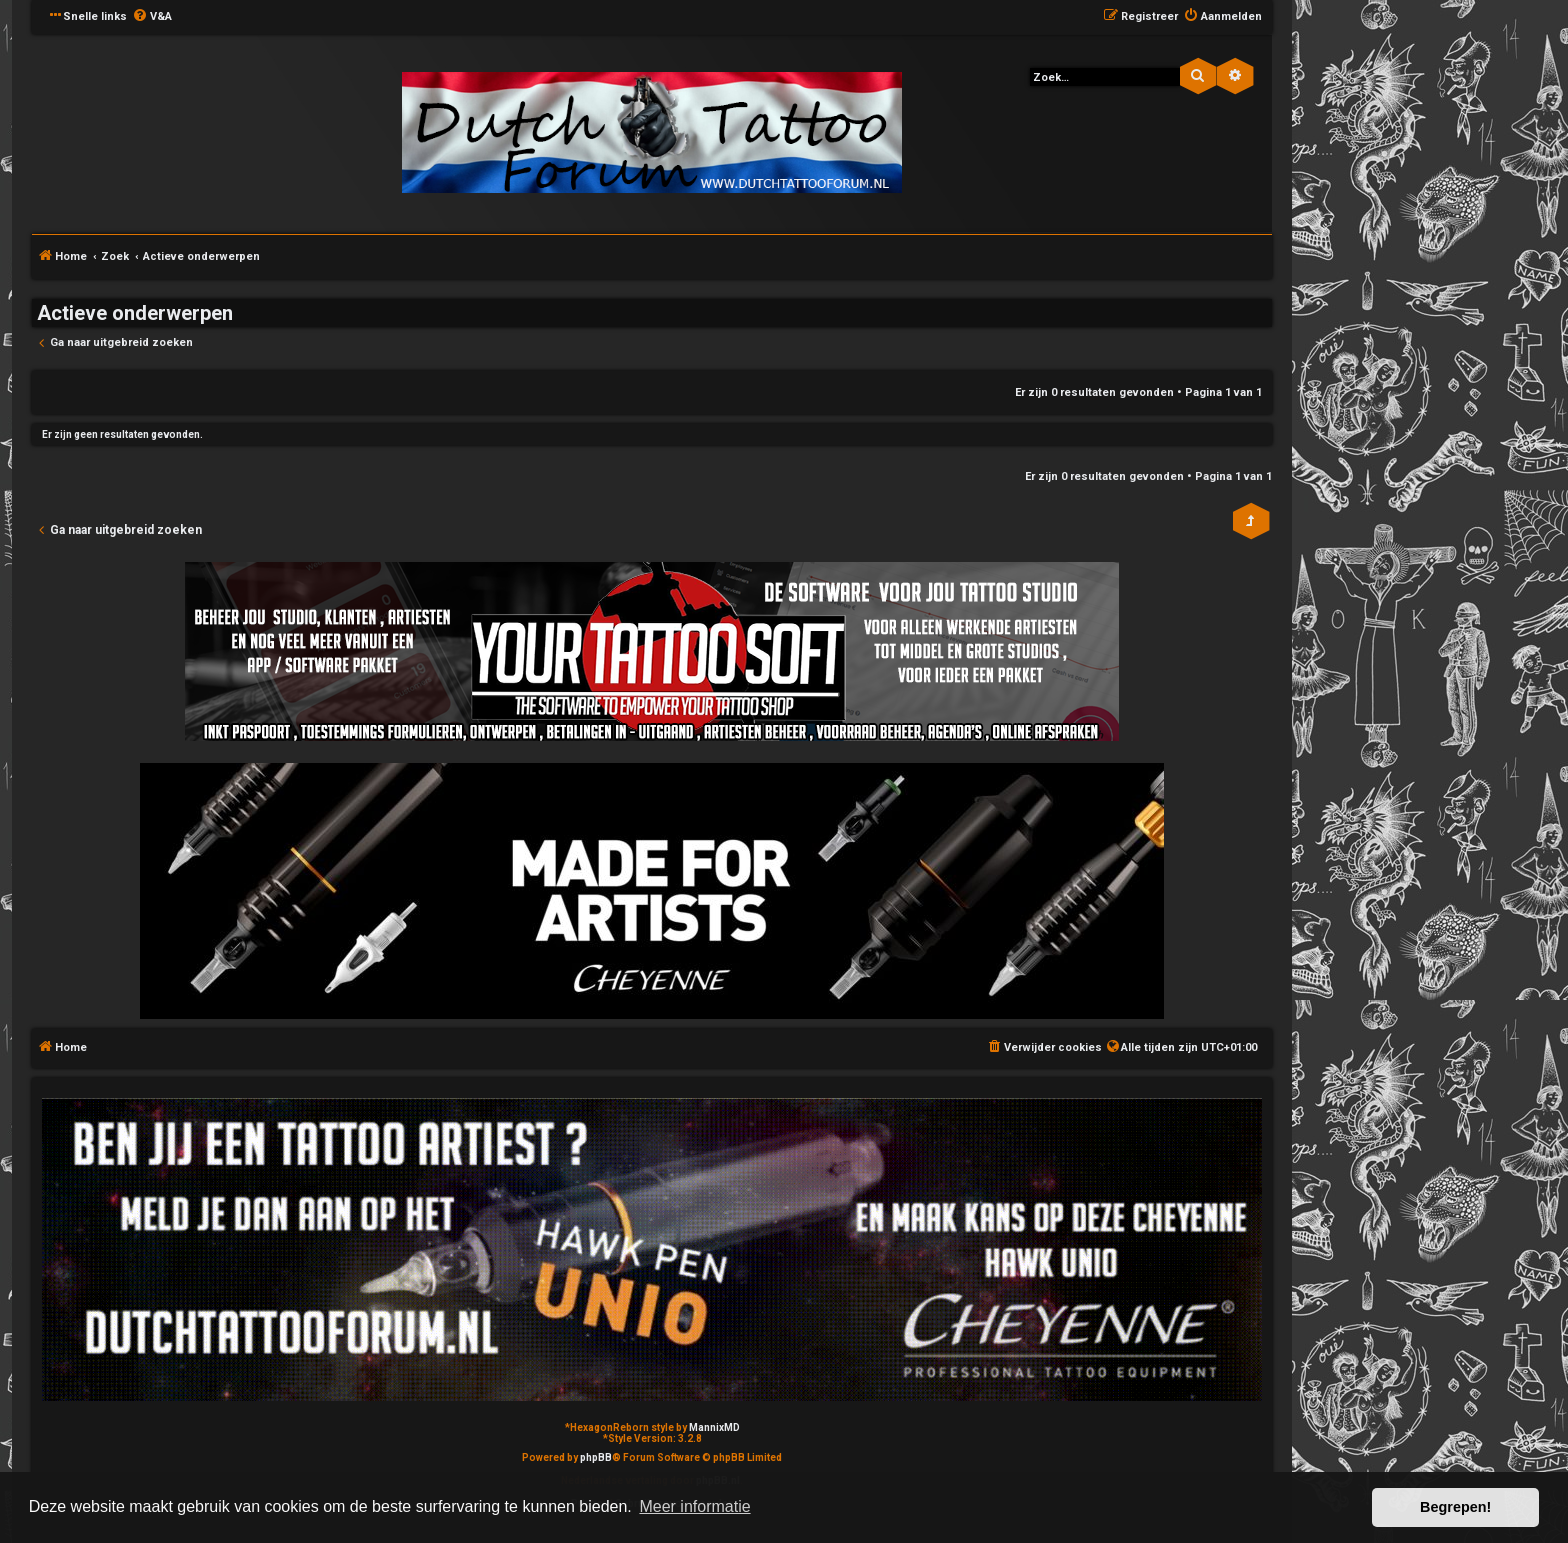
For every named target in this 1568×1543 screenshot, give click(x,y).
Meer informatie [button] (694, 1506)
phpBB (596, 1457)
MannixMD (714, 1427)
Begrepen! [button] (1455, 1507)
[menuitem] (152, 17)
